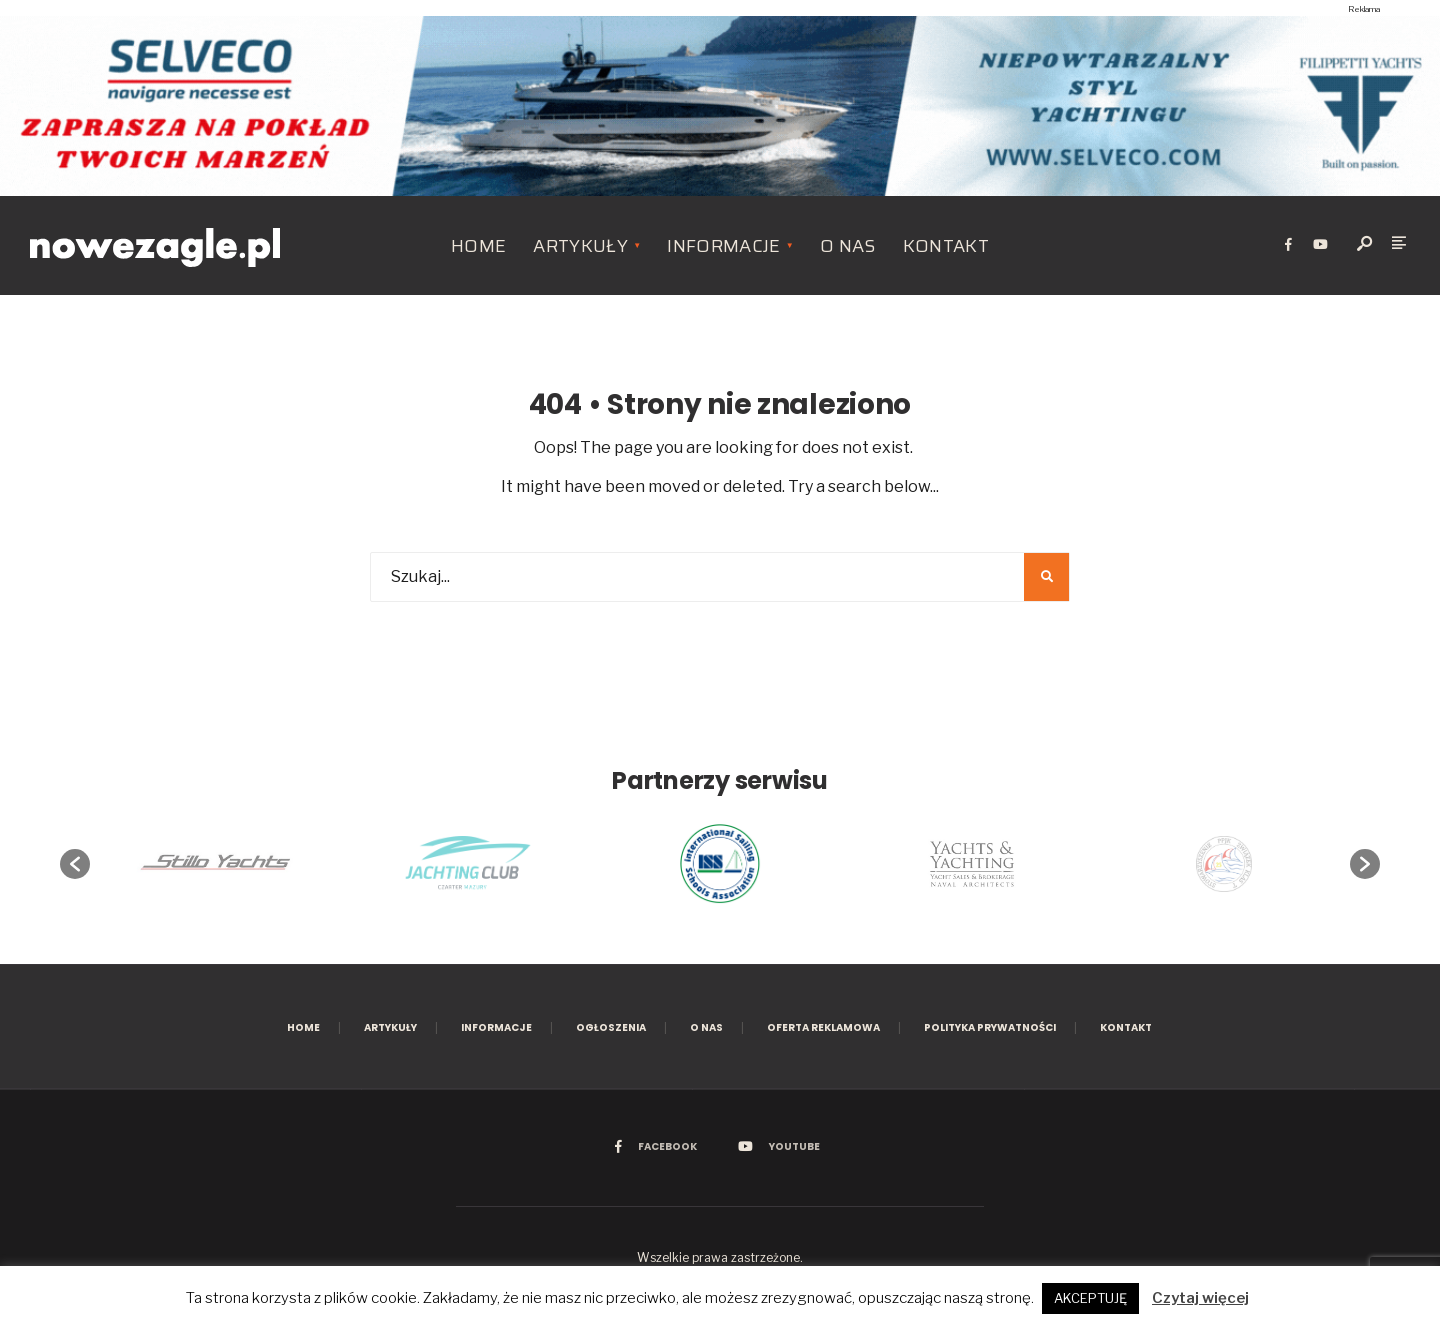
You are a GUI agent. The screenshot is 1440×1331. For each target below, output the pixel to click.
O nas (848, 246)
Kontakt (946, 246)
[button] (75, 864)
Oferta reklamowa (823, 1027)
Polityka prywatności (990, 1027)
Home (478, 246)
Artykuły (580, 246)
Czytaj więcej (1200, 1298)
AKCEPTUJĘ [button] (1090, 1298)
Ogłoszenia (611, 1027)
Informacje (724, 246)
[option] (720, 864)
